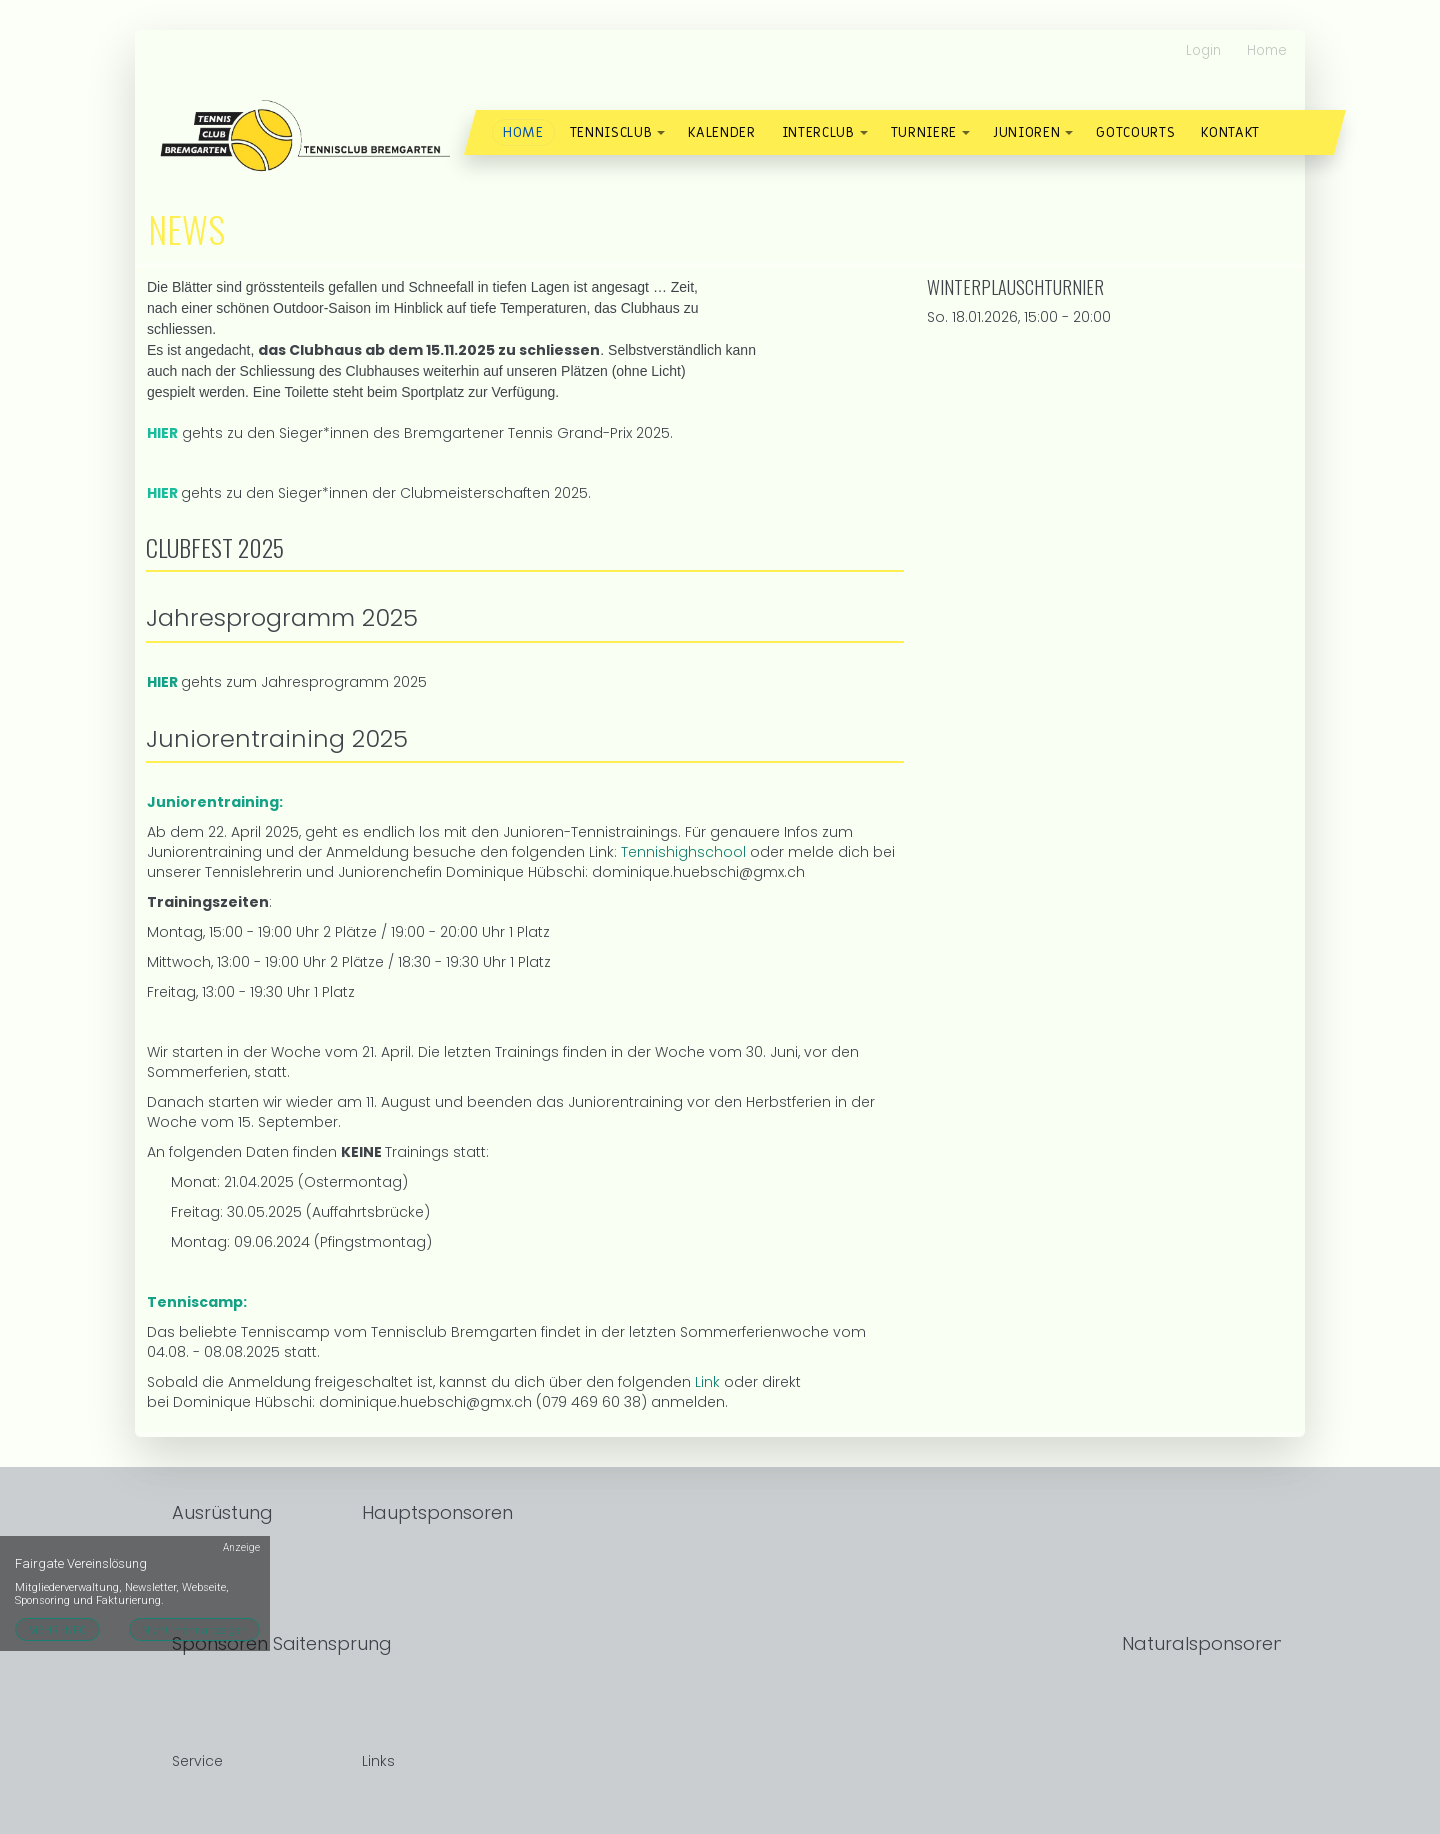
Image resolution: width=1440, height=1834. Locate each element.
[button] (661, 133)
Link (709, 1382)
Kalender (721, 132)
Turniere (924, 132)
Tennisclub (611, 132)
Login (1203, 50)
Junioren (1026, 132)
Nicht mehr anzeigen (194, 1630)
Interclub (818, 132)
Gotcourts (1135, 132)
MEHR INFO (57, 1630)
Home (1267, 50)
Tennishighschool (683, 852)
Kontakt (1230, 132)
